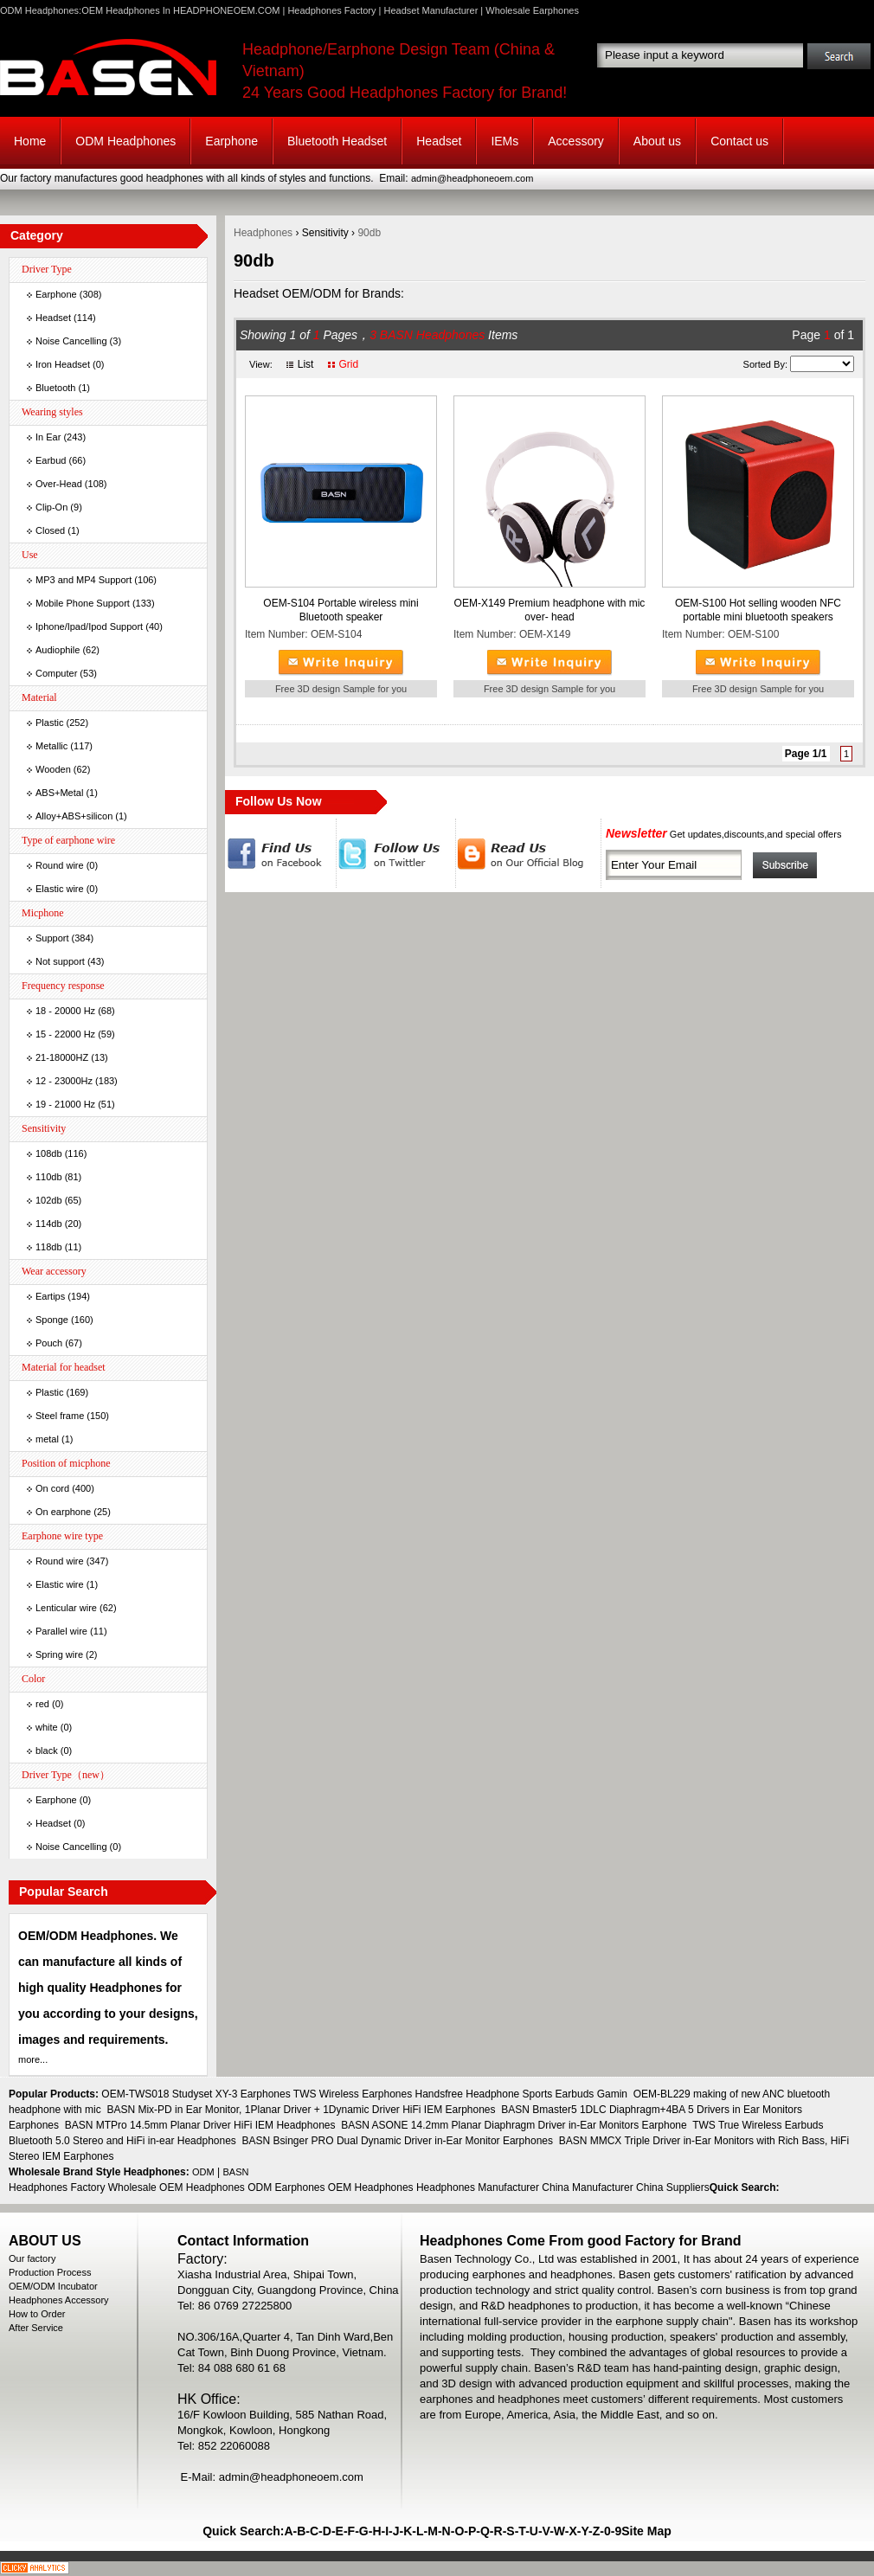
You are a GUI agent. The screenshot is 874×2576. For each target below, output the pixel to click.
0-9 (612, 2531)
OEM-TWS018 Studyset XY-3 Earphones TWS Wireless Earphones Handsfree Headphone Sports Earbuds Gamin (364, 2094)
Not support (60, 961)
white (46, 1727)
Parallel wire (61, 1631)
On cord (52, 1488)
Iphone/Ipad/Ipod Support (89, 626)
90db (369, 233)
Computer (56, 673)
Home (30, 141)
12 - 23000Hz (64, 1081)
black (46, 1750)
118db (48, 1247)
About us (657, 141)
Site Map (646, 2531)
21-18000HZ (61, 1057)
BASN (236, 2172)
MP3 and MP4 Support (83, 580)
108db (48, 1153)
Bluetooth (55, 387)
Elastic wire (59, 888)
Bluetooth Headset (337, 141)
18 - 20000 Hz (65, 1010)
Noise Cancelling (71, 341)
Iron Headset (62, 364)
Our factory (32, 2258)
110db (48, 1177)
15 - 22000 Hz (65, 1034)
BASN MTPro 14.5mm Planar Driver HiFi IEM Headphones (200, 2125)
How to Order (37, 2314)
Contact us (739, 141)
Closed (50, 530)
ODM (203, 2172)
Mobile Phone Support (82, 603)
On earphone (63, 1511)
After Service (36, 2327)
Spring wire (59, 1654)
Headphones (263, 233)
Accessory (576, 141)
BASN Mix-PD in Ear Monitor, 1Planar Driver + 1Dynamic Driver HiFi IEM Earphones (300, 2110)
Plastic (49, 722)
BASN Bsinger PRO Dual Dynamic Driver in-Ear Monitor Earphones (397, 2141)
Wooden (53, 769)
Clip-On (51, 507)
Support (52, 938)
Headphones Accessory (59, 2300)
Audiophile (57, 650)
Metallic (51, 746)
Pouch (48, 1343)
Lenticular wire (66, 1608)
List (306, 364)
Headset (438, 141)
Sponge (51, 1319)
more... (33, 2059)
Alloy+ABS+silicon (73, 816)
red (42, 1704)
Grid (348, 364)
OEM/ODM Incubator (53, 2286)
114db (48, 1223)
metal (47, 1439)
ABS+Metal (59, 792)
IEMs (504, 141)
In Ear (48, 437)
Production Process (50, 2272)
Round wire (59, 865)
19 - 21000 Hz (65, 1104)
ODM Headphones (125, 141)
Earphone (231, 141)
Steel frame (59, 1415)
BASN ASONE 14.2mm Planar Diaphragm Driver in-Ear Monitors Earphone (514, 2125)
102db (48, 1200)
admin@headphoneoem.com (472, 178)
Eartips (50, 1296)
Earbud (50, 460)
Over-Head (58, 484)
